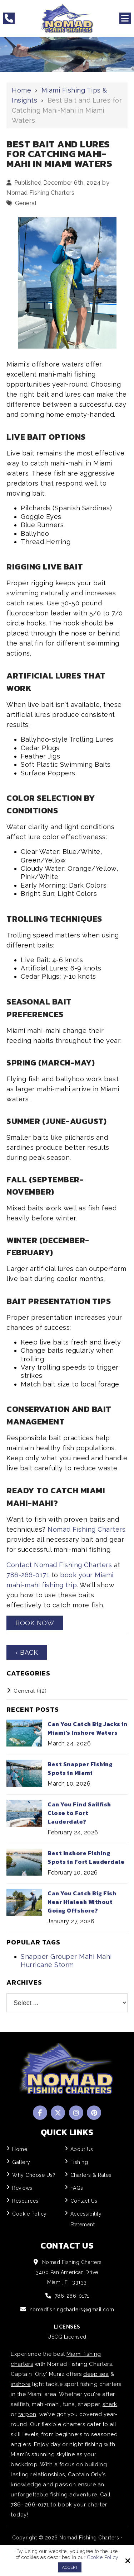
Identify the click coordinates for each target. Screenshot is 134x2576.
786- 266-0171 (30, 2504)
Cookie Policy (103, 2557)
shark (110, 2404)
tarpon (27, 2414)
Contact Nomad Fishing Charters (59, 1565)
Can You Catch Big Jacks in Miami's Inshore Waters (87, 1728)
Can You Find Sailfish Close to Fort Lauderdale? (79, 1813)
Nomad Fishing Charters (40, 192)
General (26, 203)
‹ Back (26, 1652)
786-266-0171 (27, 1575)
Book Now (34, 1623)
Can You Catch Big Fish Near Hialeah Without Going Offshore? (82, 1902)
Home (21, 90)
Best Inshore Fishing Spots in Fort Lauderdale (86, 1857)
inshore (21, 2384)
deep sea (96, 2374)
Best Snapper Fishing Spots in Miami (80, 1768)
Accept (70, 2567)
